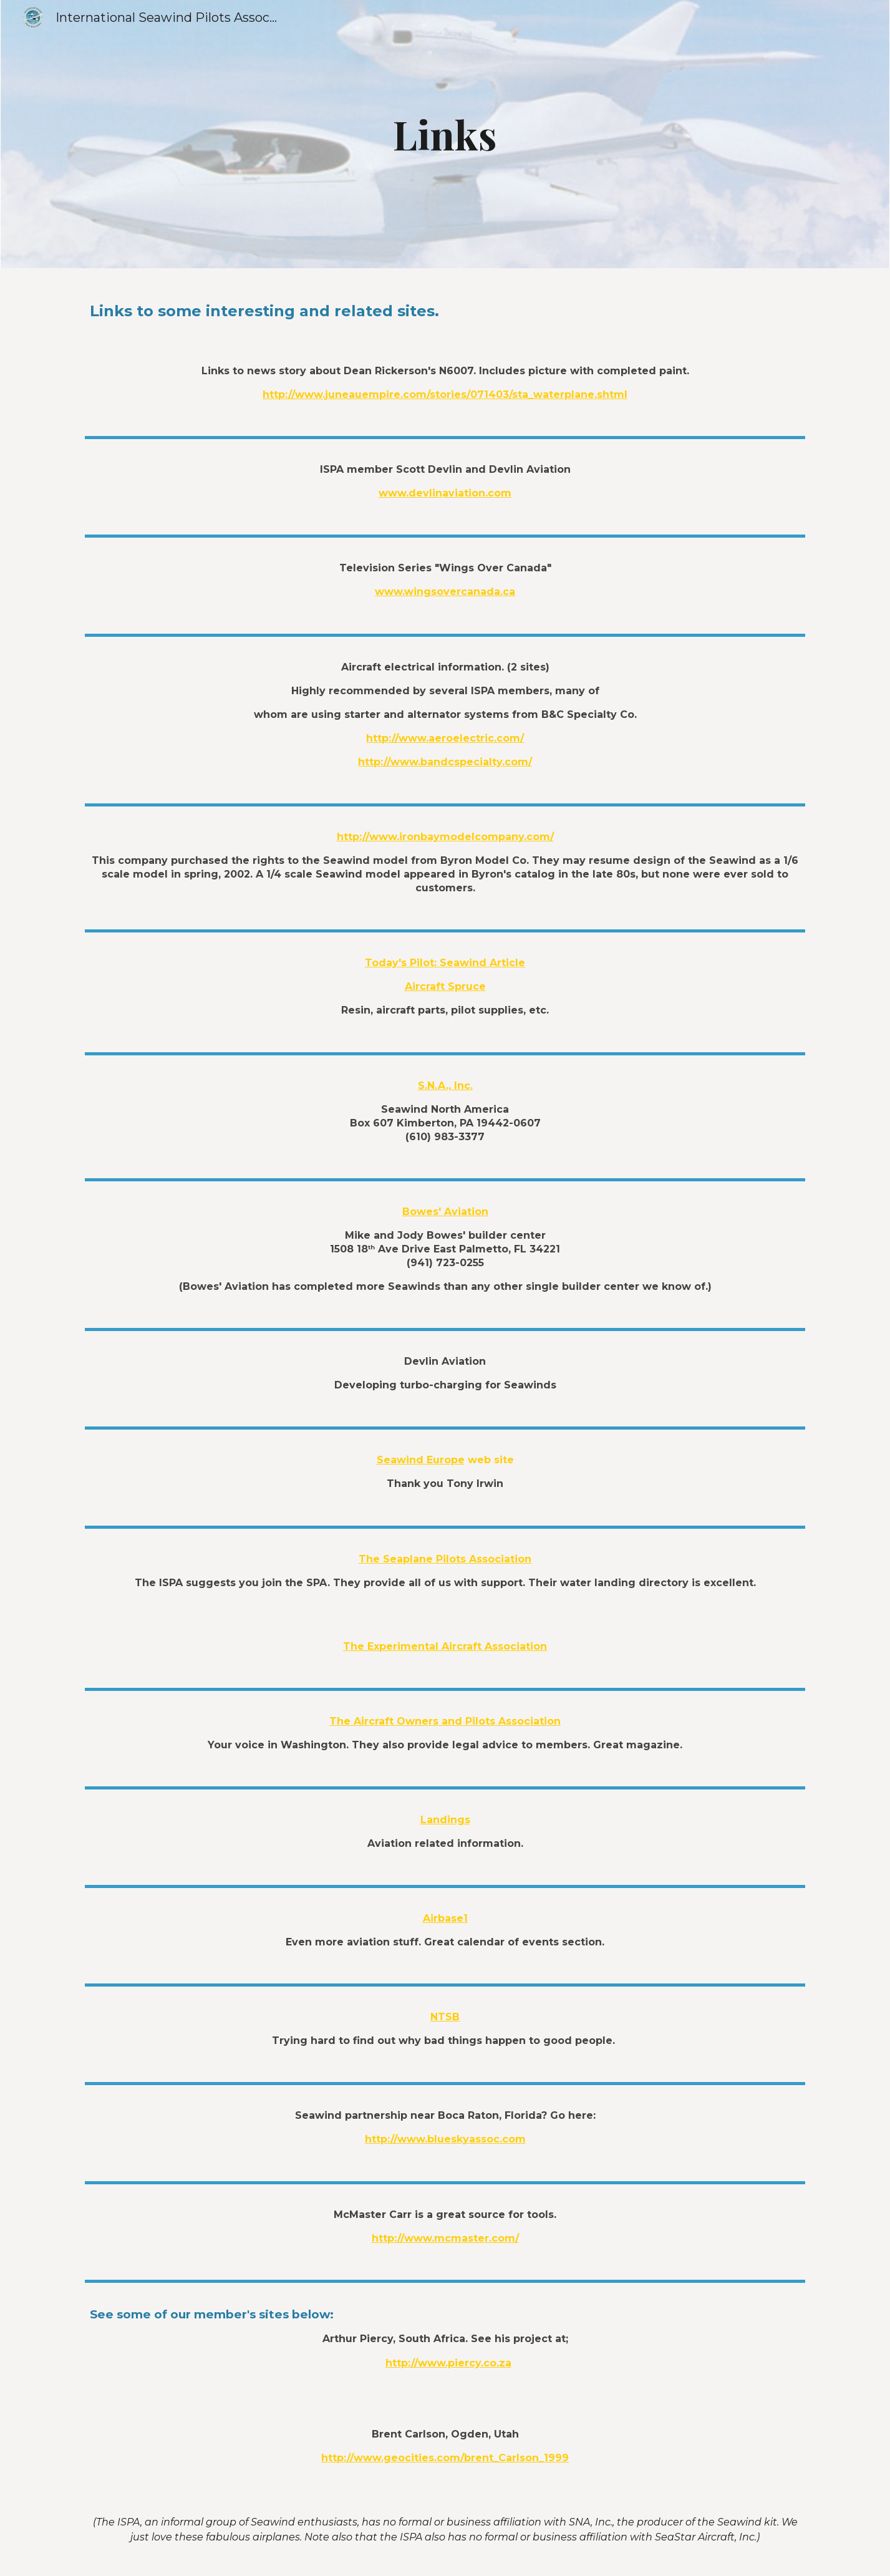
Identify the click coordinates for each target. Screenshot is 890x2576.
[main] (445, 134)
